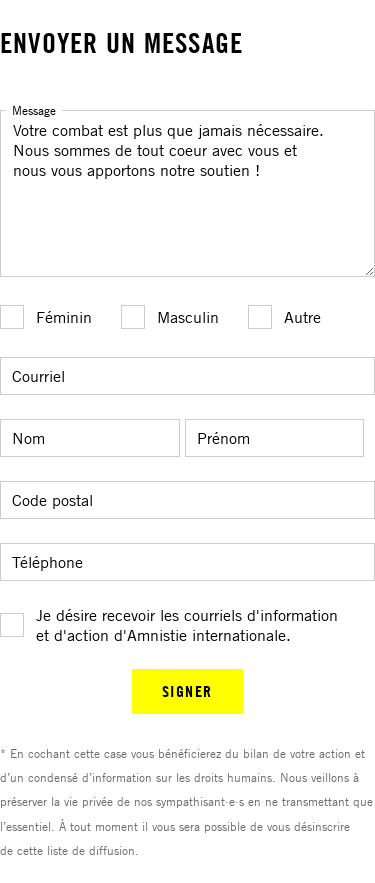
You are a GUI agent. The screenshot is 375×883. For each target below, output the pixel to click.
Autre (302, 317)
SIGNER (187, 691)
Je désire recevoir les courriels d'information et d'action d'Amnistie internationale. (187, 625)
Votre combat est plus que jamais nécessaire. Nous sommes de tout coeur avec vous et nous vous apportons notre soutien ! (187, 193)
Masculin (188, 317)
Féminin (64, 317)
